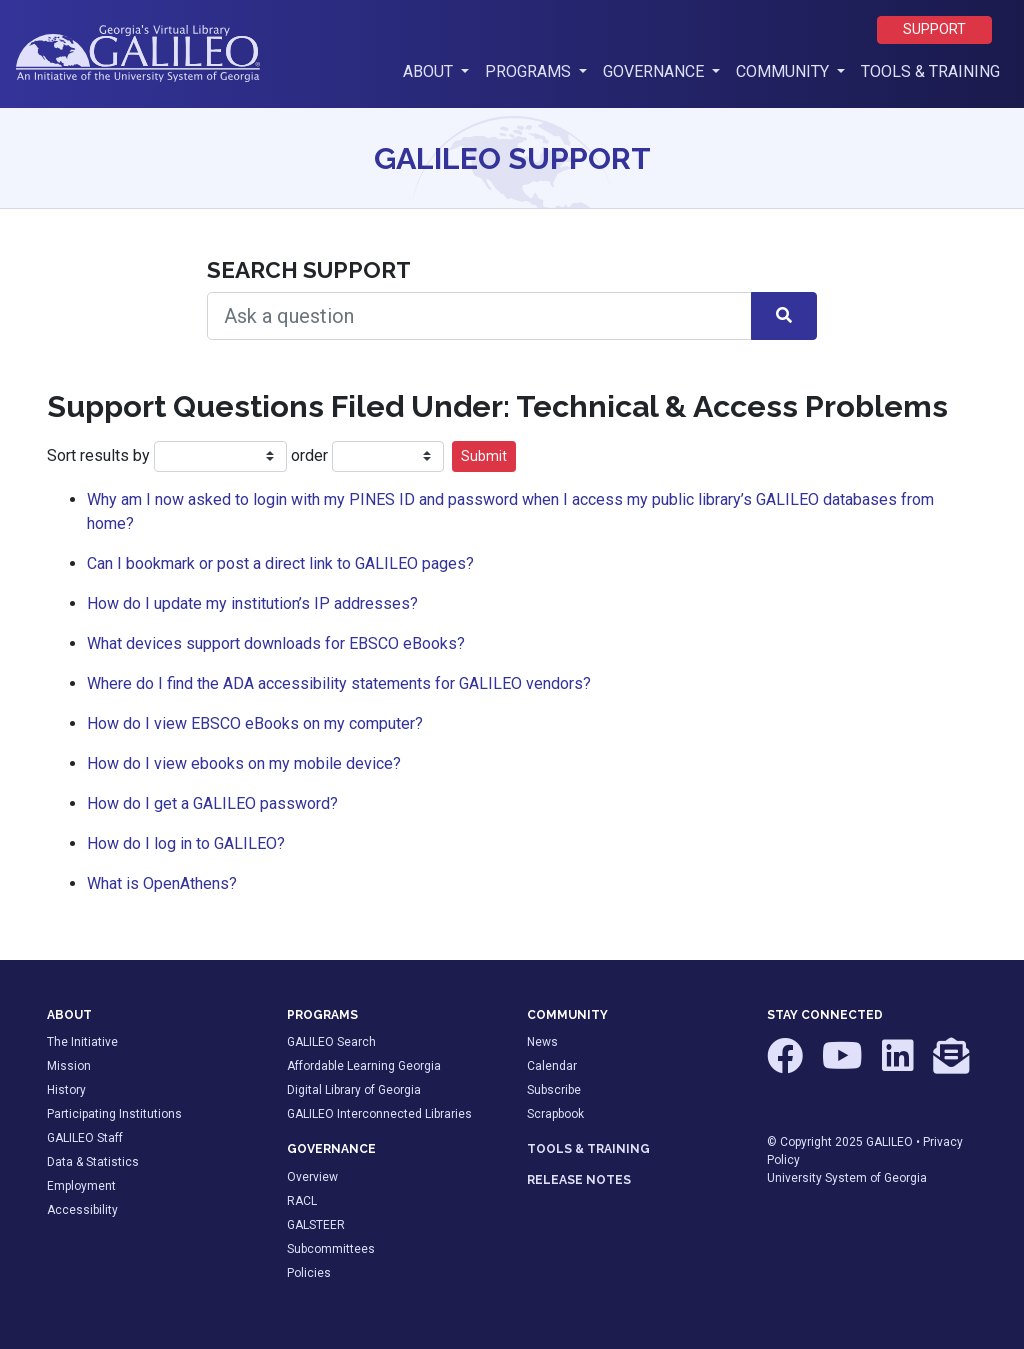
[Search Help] (479, 316)
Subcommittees (331, 1249)
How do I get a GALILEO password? (212, 803)
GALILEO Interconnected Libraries (379, 1114)
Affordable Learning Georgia (364, 1066)
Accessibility (82, 1210)
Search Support (309, 270)
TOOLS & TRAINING (588, 1149)
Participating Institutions (114, 1114)
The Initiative (82, 1042)
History (66, 1090)
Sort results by (100, 455)
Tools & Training (930, 71)
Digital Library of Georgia (354, 1090)
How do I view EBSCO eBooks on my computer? (255, 723)
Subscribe (554, 1090)
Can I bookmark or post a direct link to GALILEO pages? (280, 563)
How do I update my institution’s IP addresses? (252, 603)
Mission (69, 1066)
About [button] (440, 70)
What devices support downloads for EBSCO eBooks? (276, 643)
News (542, 1042)
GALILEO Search (331, 1042)
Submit (484, 456)
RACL (302, 1201)
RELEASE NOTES (579, 1180)
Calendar (552, 1066)
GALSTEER (316, 1225)
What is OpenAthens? (162, 883)
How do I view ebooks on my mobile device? (244, 763)
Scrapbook (555, 1114)
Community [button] (784, 71)
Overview (312, 1177)
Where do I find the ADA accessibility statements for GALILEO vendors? (339, 683)
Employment (81, 1186)
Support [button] (934, 29)
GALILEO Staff (85, 1138)
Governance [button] (655, 71)
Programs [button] (530, 71)
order (309, 455)
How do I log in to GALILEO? (186, 843)
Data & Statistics (93, 1162)
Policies (309, 1273)
